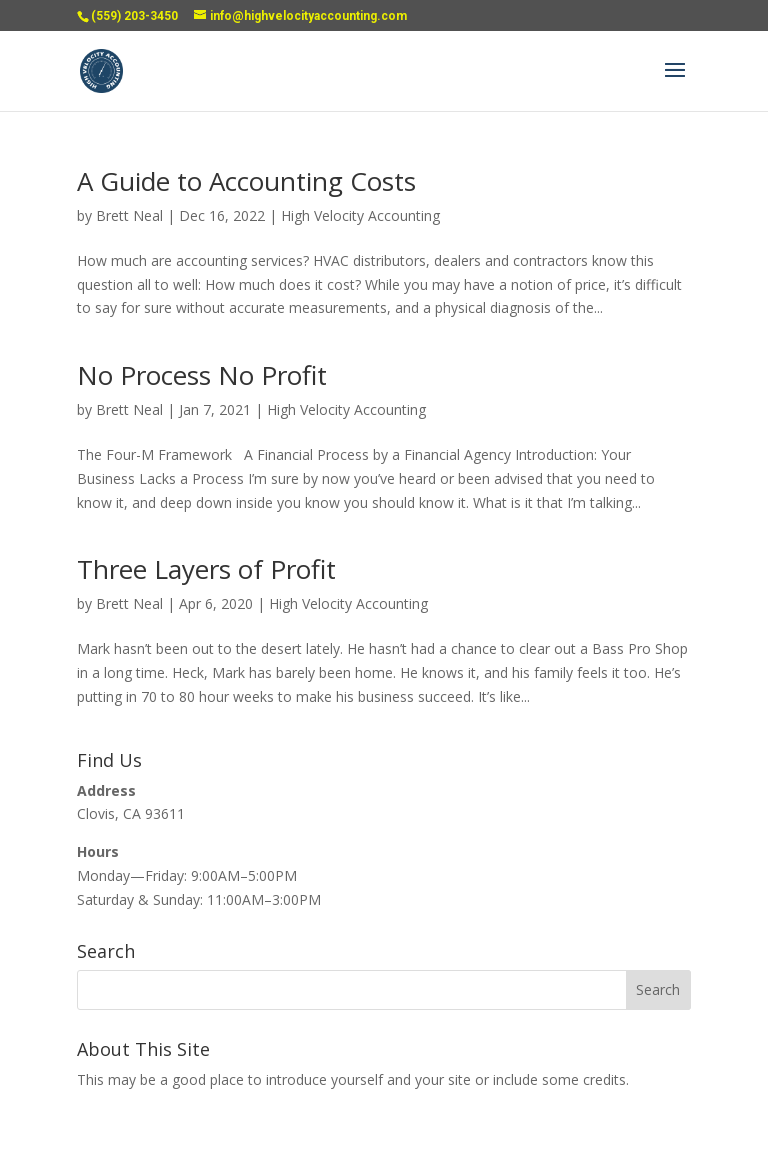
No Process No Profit (202, 375)
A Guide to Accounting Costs (246, 181)
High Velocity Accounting (360, 215)
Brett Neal (129, 215)
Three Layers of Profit (206, 569)
